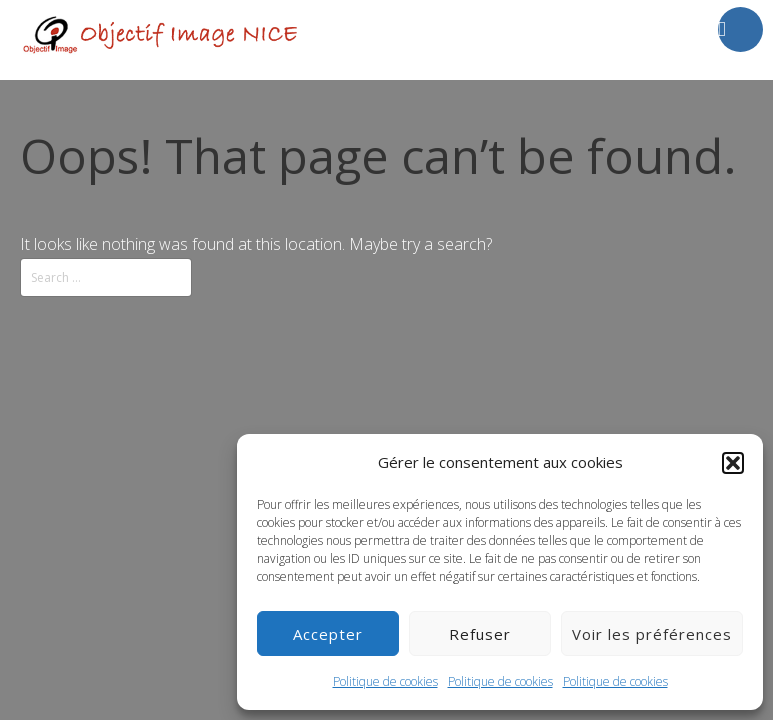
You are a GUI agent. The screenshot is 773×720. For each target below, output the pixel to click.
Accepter (328, 634)
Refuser (480, 634)
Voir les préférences (652, 634)
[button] (733, 463)
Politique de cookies (385, 681)
